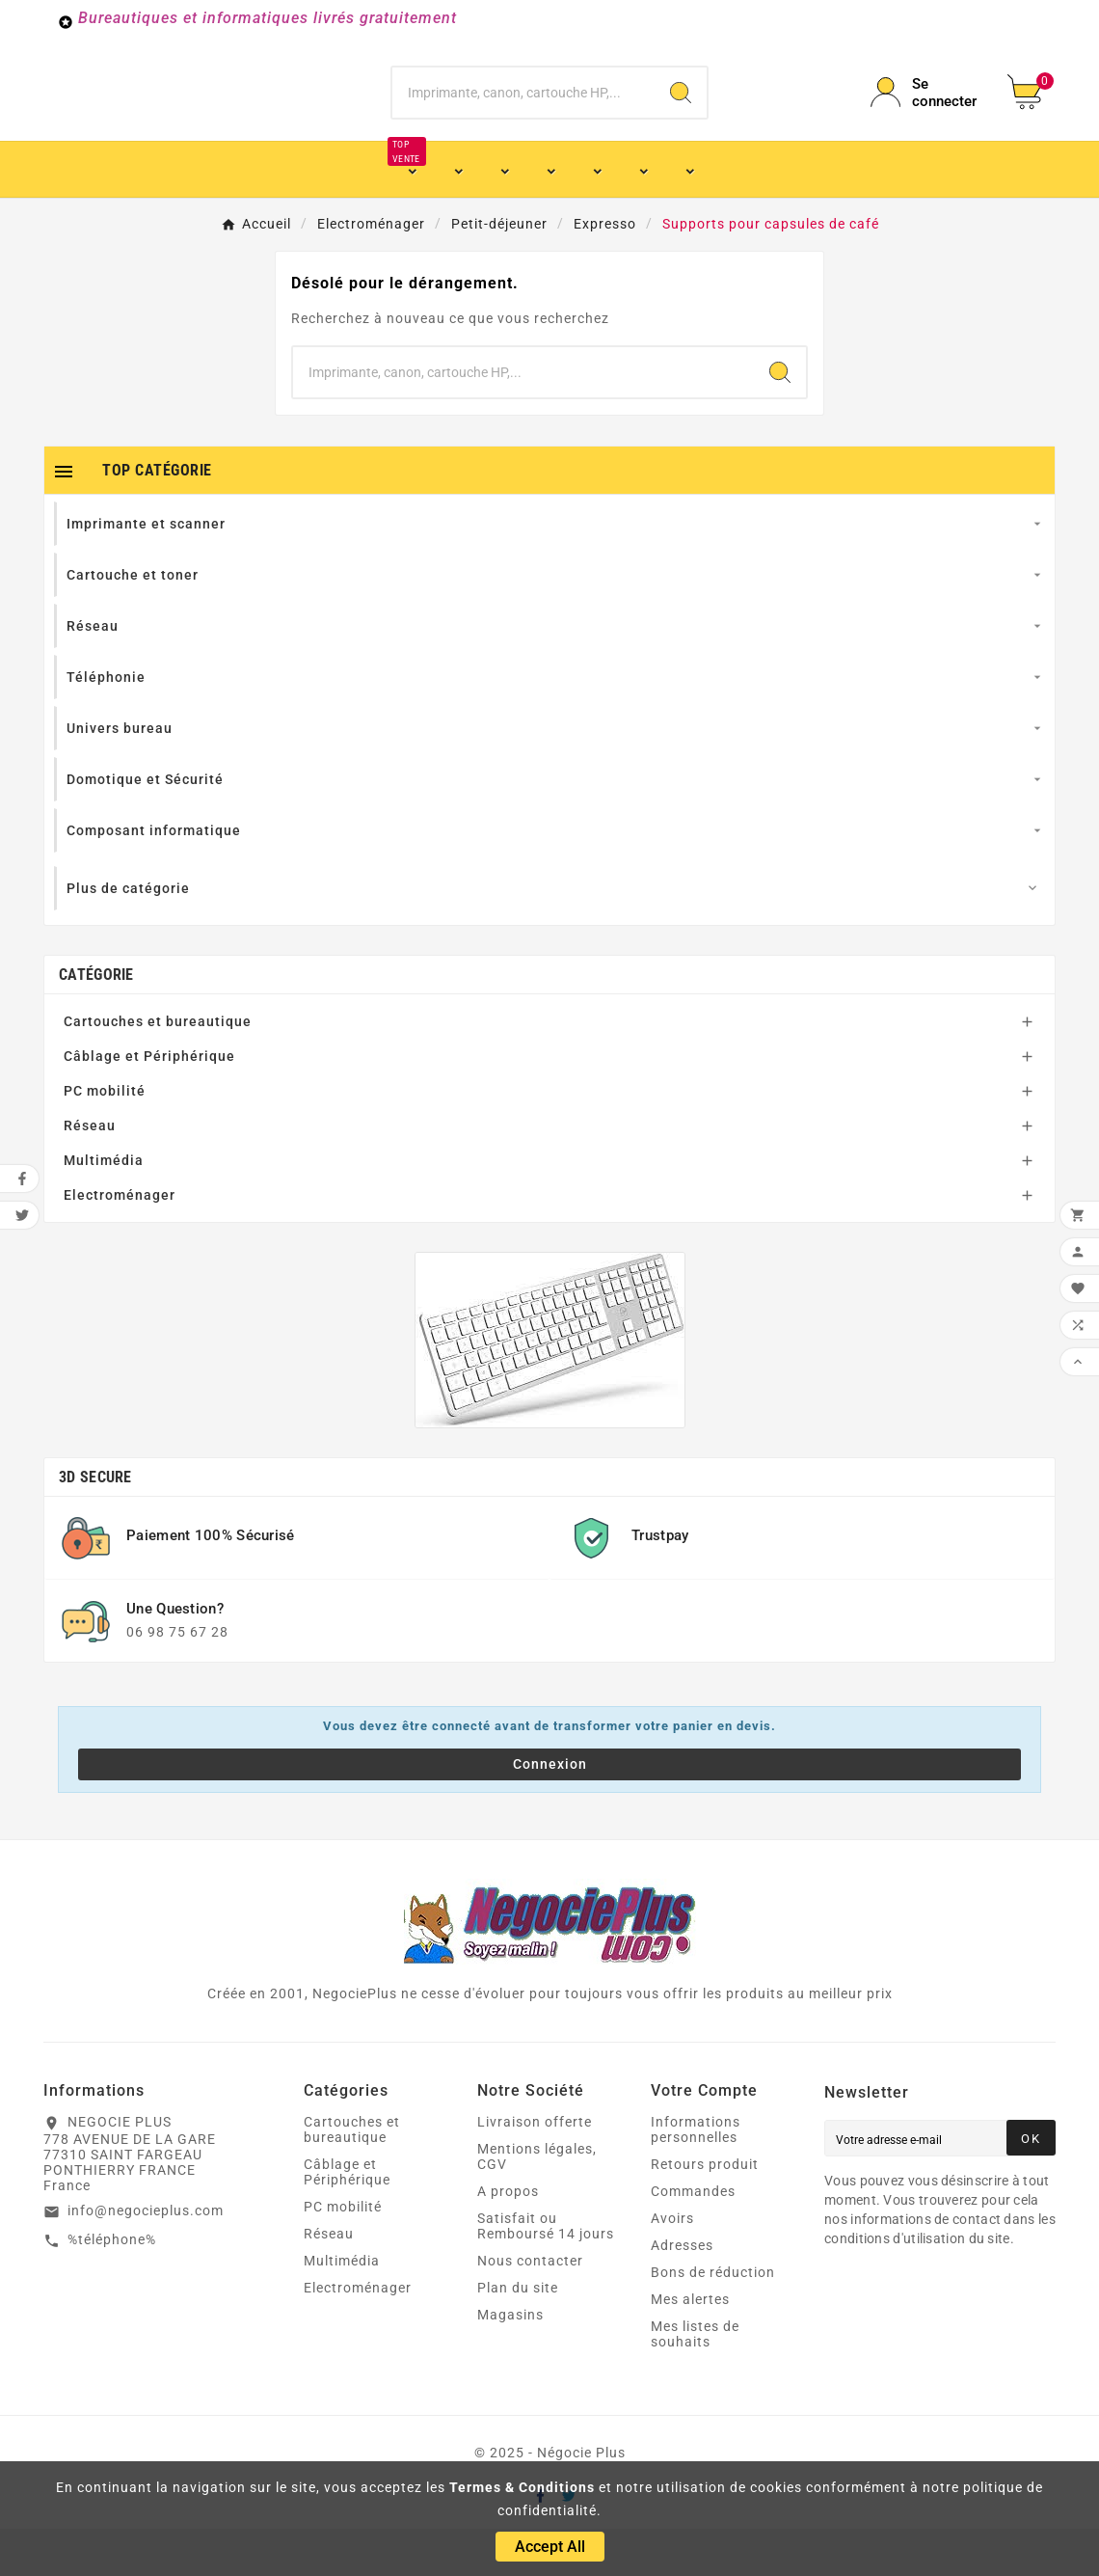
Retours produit (705, 2211)
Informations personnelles (695, 2176)
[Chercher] (523, 116)
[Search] (680, 115)
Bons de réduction (713, 2319)
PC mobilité (105, 1138)
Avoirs (672, 2265)
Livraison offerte (534, 2169)
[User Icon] (927, 115)
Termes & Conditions (522, 2487)
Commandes (693, 2238)
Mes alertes (690, 2346)
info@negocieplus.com (145, 2257)
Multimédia (104, 1207)
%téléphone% (111, 2286)
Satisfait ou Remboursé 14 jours (545, 2273)
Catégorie (96, 1022)
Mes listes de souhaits (695, 2381)
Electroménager (119, 1242)
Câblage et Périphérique (149, 1103)
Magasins (510, 2362)
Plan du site (517, 2335)
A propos (508, 2238)
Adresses (682, 2292)
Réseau (90, 1172)
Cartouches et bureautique (158, 1068)
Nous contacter (530, 2308)
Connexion (550, 1811)
